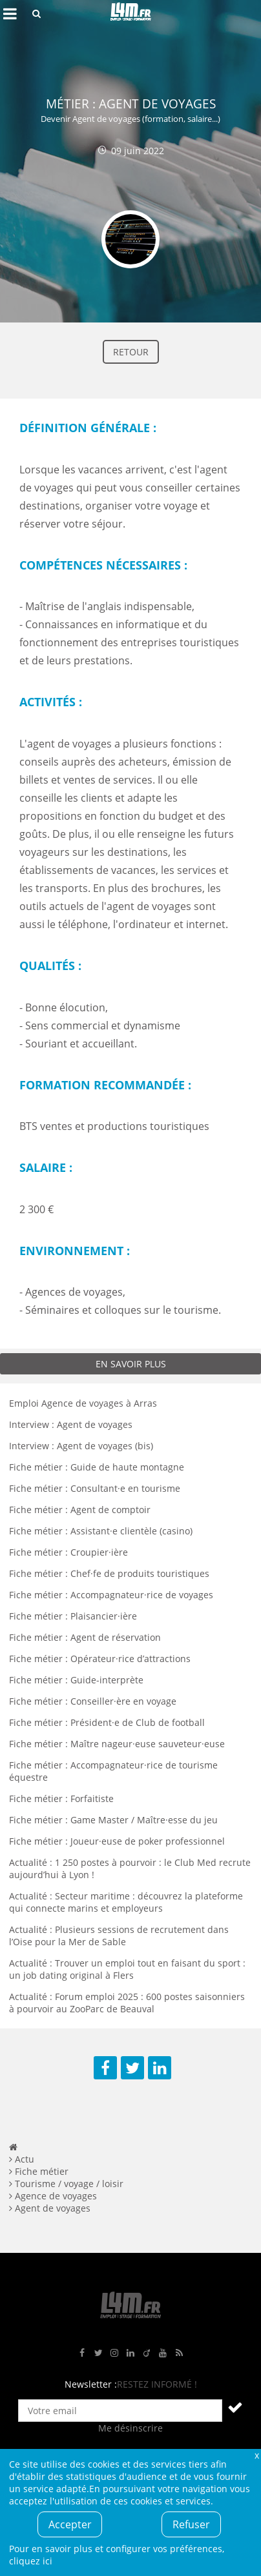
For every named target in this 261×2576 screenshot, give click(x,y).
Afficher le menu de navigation (9, 13)
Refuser (191, 2524)
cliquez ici (30, 2561)
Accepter (70, 2524)
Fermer (256, 2455)
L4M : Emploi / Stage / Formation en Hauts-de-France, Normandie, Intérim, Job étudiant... (130, 13)
